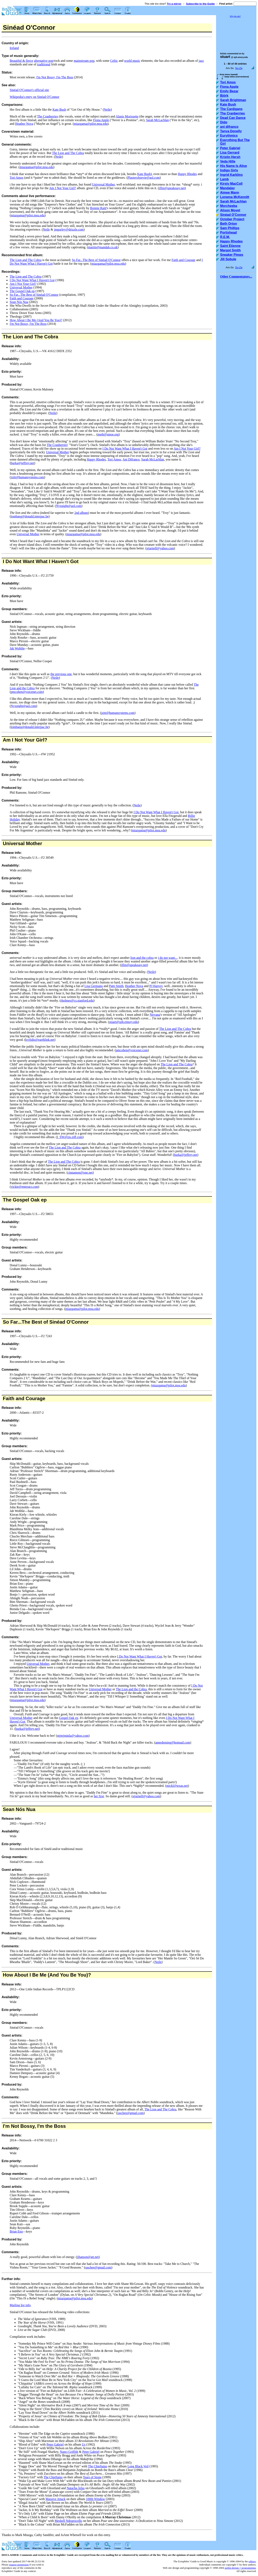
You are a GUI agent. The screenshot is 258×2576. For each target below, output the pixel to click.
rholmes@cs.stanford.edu (77, 1000)
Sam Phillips (229, 228)
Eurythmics (229, 135)
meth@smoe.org (108, 434)
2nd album (81, 512)
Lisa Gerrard (229, 152)
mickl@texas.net (177, 1785)
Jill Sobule (228, 259)
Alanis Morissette (127, 116)
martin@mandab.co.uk (103, 247)
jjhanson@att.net (88, 2257)
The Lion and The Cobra (68, 153)
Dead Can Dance (233, 118)
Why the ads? (235, 16)
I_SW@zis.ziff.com (69, 1137)
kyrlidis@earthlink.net (39, 1039)
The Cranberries (47, 116)
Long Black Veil (138, 2466)
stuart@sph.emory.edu (123, 1022)
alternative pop (43, 60)
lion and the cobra (142, 957)
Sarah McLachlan (157, 120)
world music (132, 60)
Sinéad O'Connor (233, 214)
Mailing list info (20, 2305)
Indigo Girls (229, 170)
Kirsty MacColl (231, 183)
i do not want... (167, 957)
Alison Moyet (230, 210)
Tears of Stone (92, 2477)
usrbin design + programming (240, 2567)
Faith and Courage (183, 260)
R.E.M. (225, 237)
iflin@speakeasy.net (172, 188)
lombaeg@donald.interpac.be (30, 516)
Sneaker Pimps (231, 254)
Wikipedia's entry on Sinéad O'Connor (34, 97)
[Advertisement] (236, 33)
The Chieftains (97, 2466)
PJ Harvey (155, 986)
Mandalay (227, 188)
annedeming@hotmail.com (172, 1742)
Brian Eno (16, 2231)
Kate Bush (59, 109)
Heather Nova (24, 123)
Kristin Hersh (230, 157)
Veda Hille (227, 161)
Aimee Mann (229, 192)
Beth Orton (228, 223)
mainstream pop (84, 60)
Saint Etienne (230, 246)
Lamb (224, 179)
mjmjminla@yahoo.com (73, 1735)
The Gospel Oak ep (22, 291)
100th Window (95, 2499)
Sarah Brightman (233, 100)
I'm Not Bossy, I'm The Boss (54, 77)
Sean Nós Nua (19, 302)
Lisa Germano (93, 986)
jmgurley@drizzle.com (69, 229)
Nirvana (155, 1014)
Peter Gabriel (55, 2444)
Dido (223, 122)
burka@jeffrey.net (22, 463)
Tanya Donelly (231, 131)
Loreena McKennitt (234, 197)
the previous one (61, 674)
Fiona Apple (101, 120)
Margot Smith (230, 250)
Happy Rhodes (187, 174)
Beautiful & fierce (21, 60)
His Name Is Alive (233, 166)
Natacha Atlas (75, 2488)
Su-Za (238, 68)
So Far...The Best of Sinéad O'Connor (96, 260)
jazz (201, 60)
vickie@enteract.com (24, 1186)
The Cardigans (231, 109)
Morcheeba (228, 206)
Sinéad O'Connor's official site (29, 90)
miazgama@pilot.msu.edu (91, 123)
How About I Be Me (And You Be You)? (36, 320)
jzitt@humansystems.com (27, 477)
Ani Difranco (131, 459)
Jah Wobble (17, 648)
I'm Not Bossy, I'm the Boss (34, 2126)
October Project (232, 219)
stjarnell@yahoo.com (160, 548)
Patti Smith (116, 986)
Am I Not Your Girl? (62, 188)
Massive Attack (56, 2499)
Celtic (114, 60)
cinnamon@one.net (80, 1172)
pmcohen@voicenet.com (27, 692)
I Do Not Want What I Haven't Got (32, 280)
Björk (224, 95)
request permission (19, 2564)
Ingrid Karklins (231, 174)
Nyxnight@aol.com (68, 506)
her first (99, 1796)
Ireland (14, 48)
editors (252, 2561)
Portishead (228, 232)
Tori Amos (16, 177)
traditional (43, 64)
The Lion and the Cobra (131, 1689)
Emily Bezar (229, 91)
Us (83, 2444)
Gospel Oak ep (68, 1718)
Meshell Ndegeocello (68, 2520)
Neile (107, 109)
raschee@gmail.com (130, 2113)
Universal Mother (103, 184)
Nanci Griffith (69, 2451)
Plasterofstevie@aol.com (144, 177)
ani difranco (229, 126)
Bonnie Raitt (98, 208)
